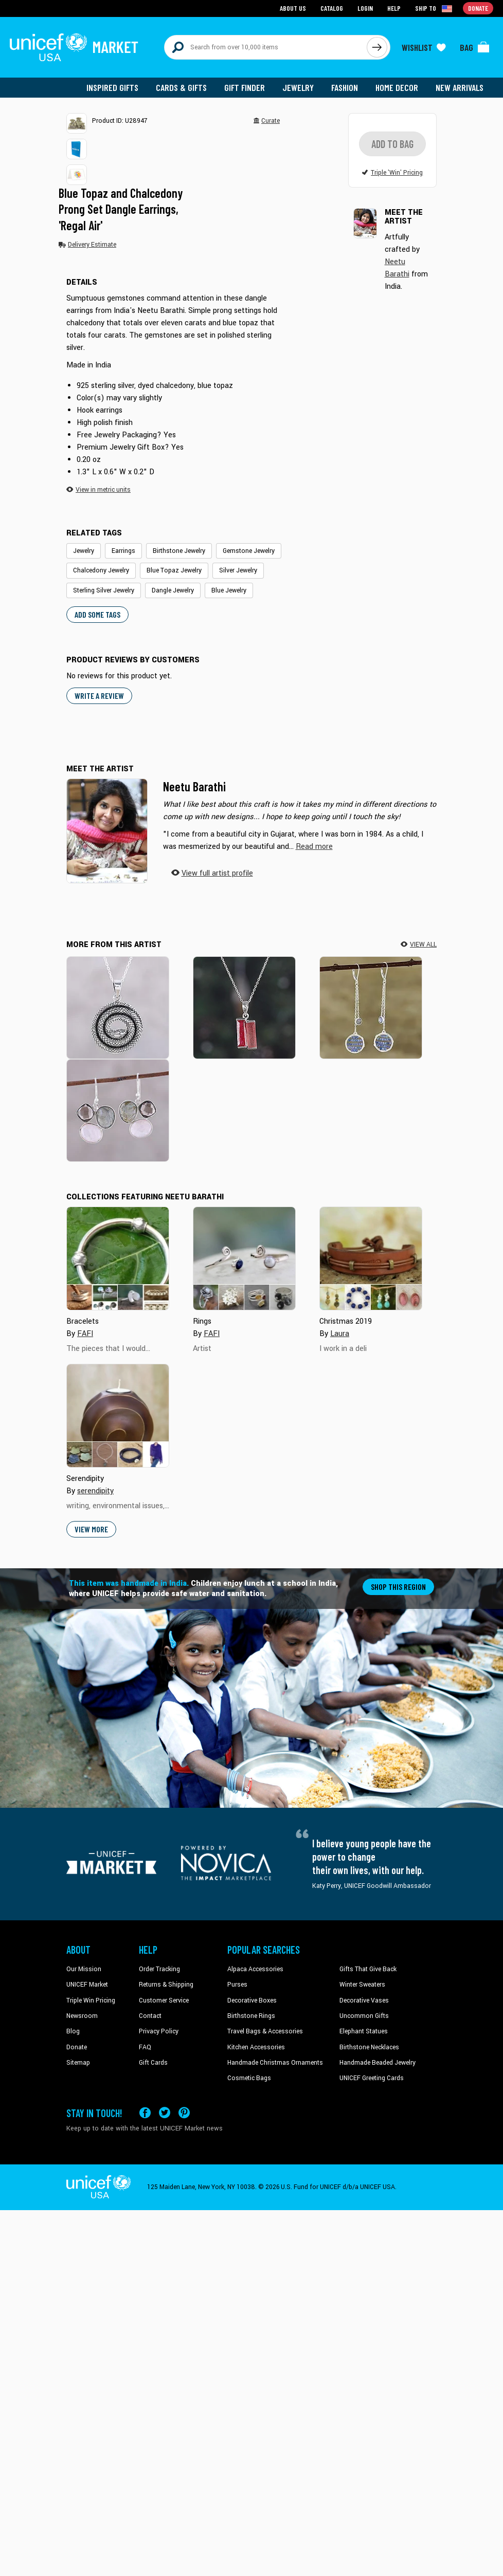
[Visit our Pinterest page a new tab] (184, 2112)
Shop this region (398, 1586)
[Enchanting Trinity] (117, 1110)
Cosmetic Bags (249, 2078)
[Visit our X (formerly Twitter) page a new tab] (164, 2112)
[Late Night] (370, 1007)
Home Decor (396, 87)
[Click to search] (377, 47)
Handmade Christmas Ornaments (275, 2062)
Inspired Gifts (112, 87)
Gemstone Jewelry (249, 550)
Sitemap (78, 2062)
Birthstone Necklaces (369, 2047)
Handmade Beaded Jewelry (377, 2062)
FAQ (145, 2047)
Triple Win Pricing (90, 2000)
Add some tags (97, 614)
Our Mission (83, 1969)
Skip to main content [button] (251, 0)
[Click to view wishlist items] (424, 47)
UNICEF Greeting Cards (371, 2078)
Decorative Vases (364, 2000)
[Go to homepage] (74, 47)
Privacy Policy (158, 2031)
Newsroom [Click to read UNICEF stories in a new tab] (82, 2016)
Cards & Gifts (181, 87)
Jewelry (298, 87)
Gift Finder (244, 87)
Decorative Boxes (252, 2000)
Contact (150, 2016)
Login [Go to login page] (365, 8)
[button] (76, 123)
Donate (76, 2047)
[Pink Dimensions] (244, 1007)
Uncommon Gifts (364, 2016)
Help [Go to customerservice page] (394, 8)
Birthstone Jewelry (179, 550)
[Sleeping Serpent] (117, 1007)
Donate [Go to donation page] (478, 8)
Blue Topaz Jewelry (174, 570)
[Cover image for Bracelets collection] (117, 1258)
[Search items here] (266, 47)
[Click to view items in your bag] (474, 47)
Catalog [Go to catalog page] (331, 8)
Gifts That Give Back (368, 1969)
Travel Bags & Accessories (265, 2031)
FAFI (85, 1333)
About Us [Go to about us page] (293, 8)
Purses (237, 1984)
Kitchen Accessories (256, 2047)
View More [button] (91, 1529)
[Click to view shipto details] (434, 8)
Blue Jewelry (228, 590)
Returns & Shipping (166, 1984)
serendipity (95, 1491)
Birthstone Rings (251, 2016)
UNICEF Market (87, 1984)
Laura (339, 1333)
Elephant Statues (363, 2031)
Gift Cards (153, 2062)
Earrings (123, 550)
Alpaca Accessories (255, 1969)
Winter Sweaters (362, 1984)
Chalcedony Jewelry (101, 570)
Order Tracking (159, 1969)
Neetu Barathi (194, 786)
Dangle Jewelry (173, 590)
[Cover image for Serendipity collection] (117, 1416)
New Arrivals (459, 87)
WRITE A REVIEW (99, 695)
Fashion (344, 87)
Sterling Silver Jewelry (103, 590)
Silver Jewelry (238, 570)
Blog (73, 2031)
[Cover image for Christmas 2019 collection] (370, 1258)
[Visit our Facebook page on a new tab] (145, 2112)
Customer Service (164, 2000)
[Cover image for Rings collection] (244, 1258)
